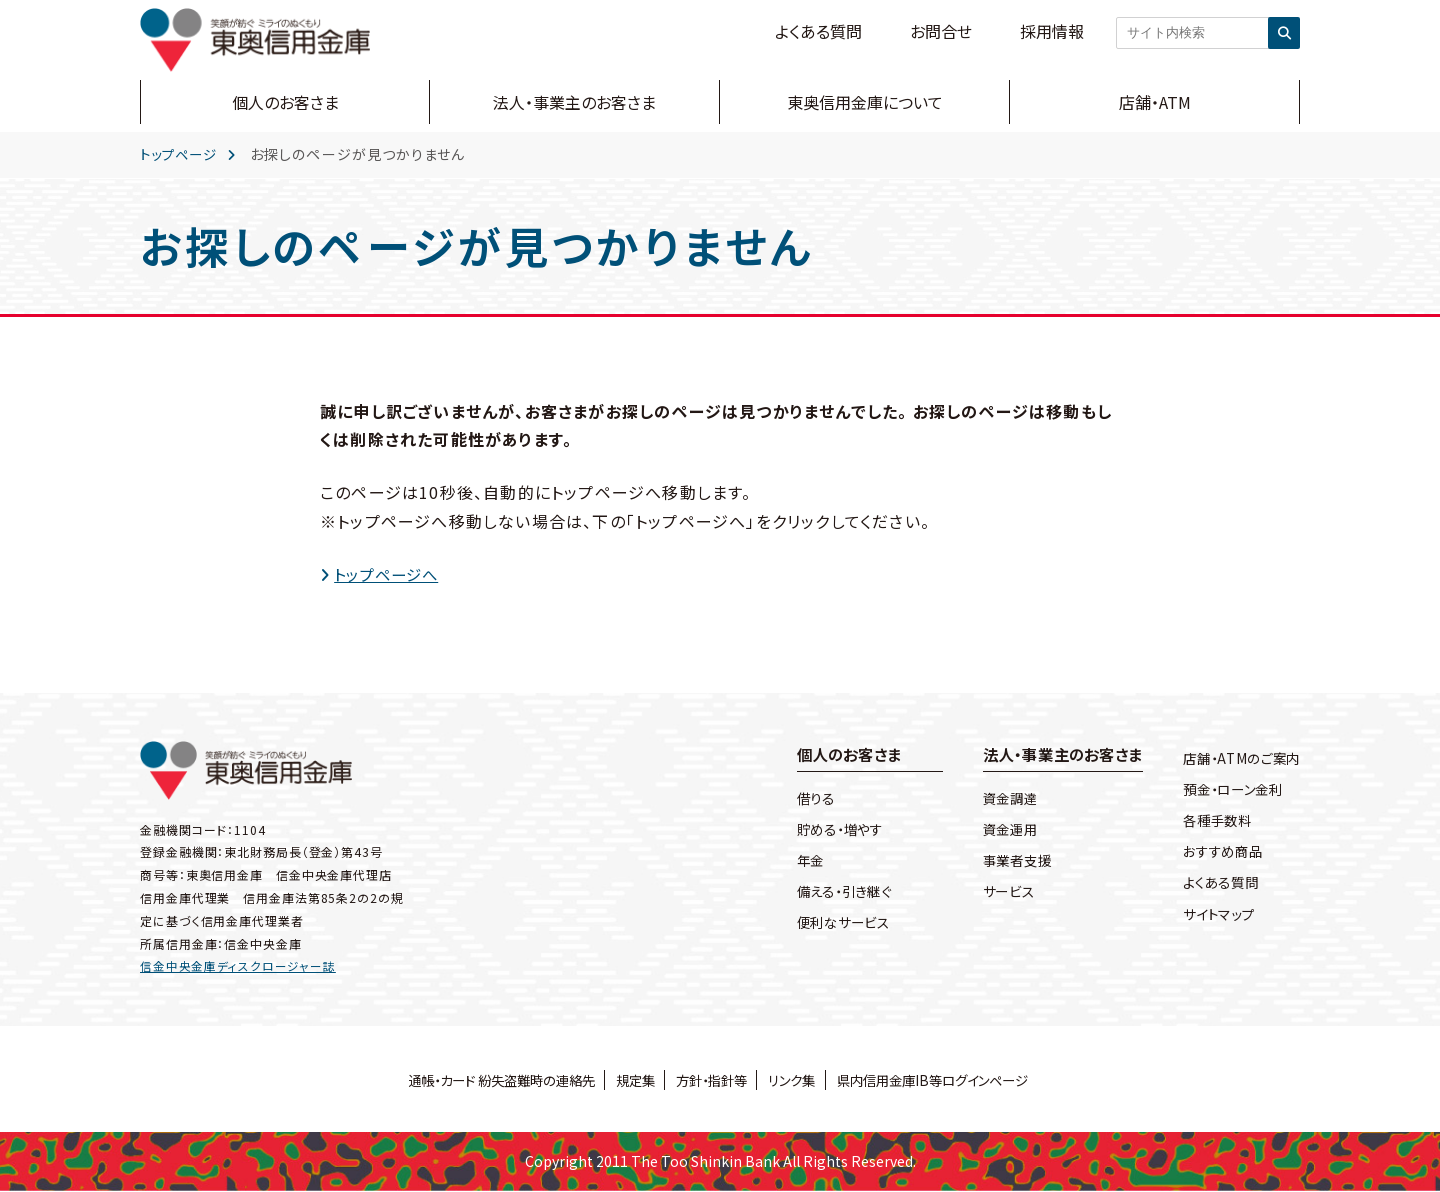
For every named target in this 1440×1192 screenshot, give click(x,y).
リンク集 (797, 1080)
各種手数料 (1213, 821)
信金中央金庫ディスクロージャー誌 (238, 966)
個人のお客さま (285, 102)
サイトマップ (1214, 914)
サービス (992, 894)
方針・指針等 (711, 1080)
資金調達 (993, 800)
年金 (792, 862)
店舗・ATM (1155, 102)
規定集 (630, 1080)
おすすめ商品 (1218, 852)
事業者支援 (1001, 862)
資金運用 (993, 831)
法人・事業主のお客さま (574, 102)
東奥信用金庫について (865, 102)
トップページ (181, 154)
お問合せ (941, 31)
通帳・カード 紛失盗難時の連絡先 (487, 1080)
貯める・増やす (824, 831)
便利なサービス (828, 925)
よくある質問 (818, 31)
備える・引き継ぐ (829, 894)
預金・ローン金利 (1230, 789)
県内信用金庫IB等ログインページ (946, 1080)
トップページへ (390, 574)
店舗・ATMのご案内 (1238, 758)
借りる (798, 800)
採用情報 (1052, 31)
